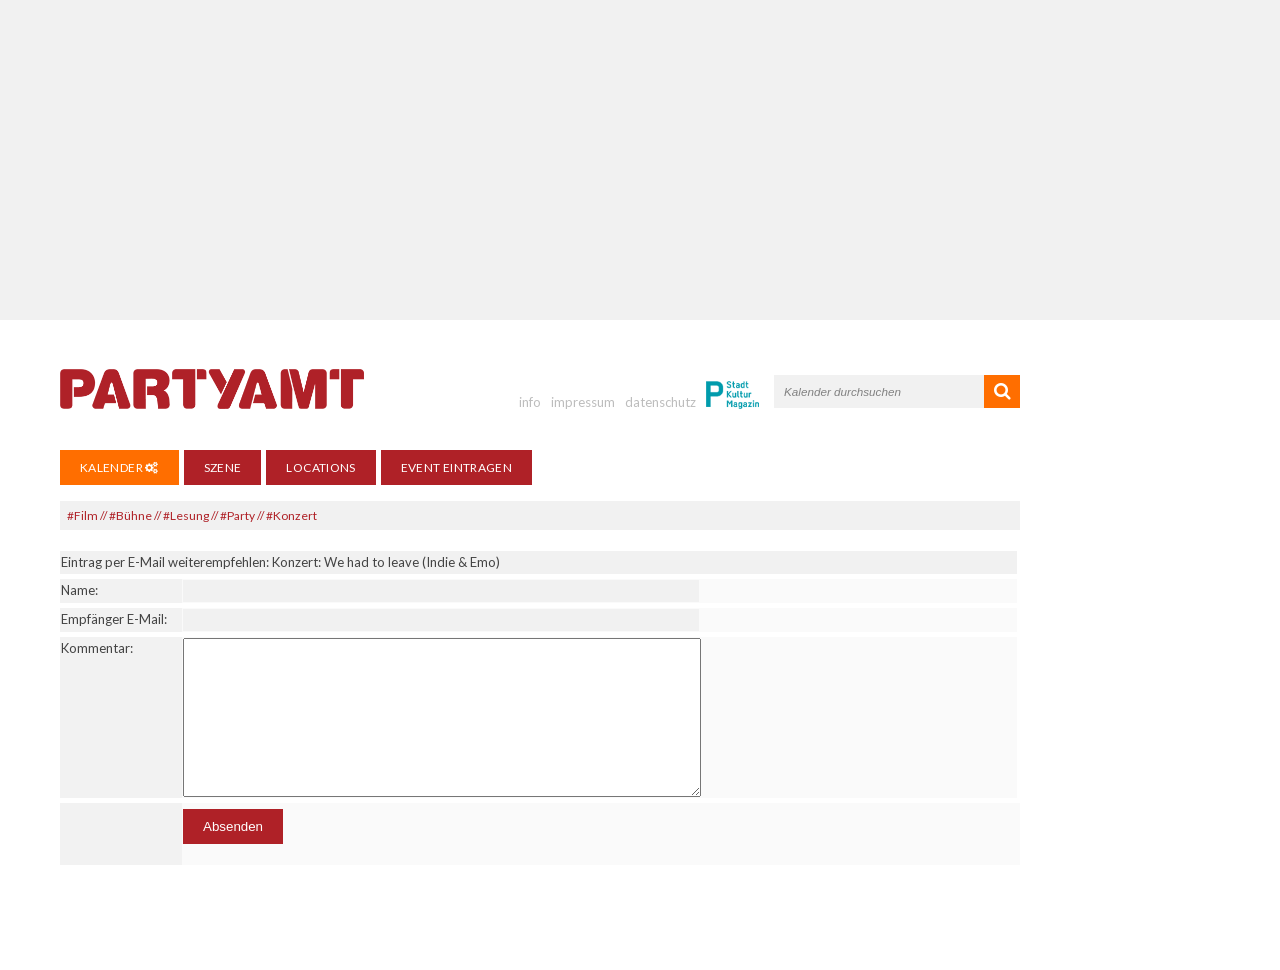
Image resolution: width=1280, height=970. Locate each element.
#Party (237, 515)
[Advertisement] (640, 160)
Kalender (119, 467)
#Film (82, 515)
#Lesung (186, 515)
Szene (223, 467)
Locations (320, 467)
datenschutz (660, 402)
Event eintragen (456, 467)
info (530, 402)
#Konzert (291, 515)
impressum (583, 402)
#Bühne (130, 515)
